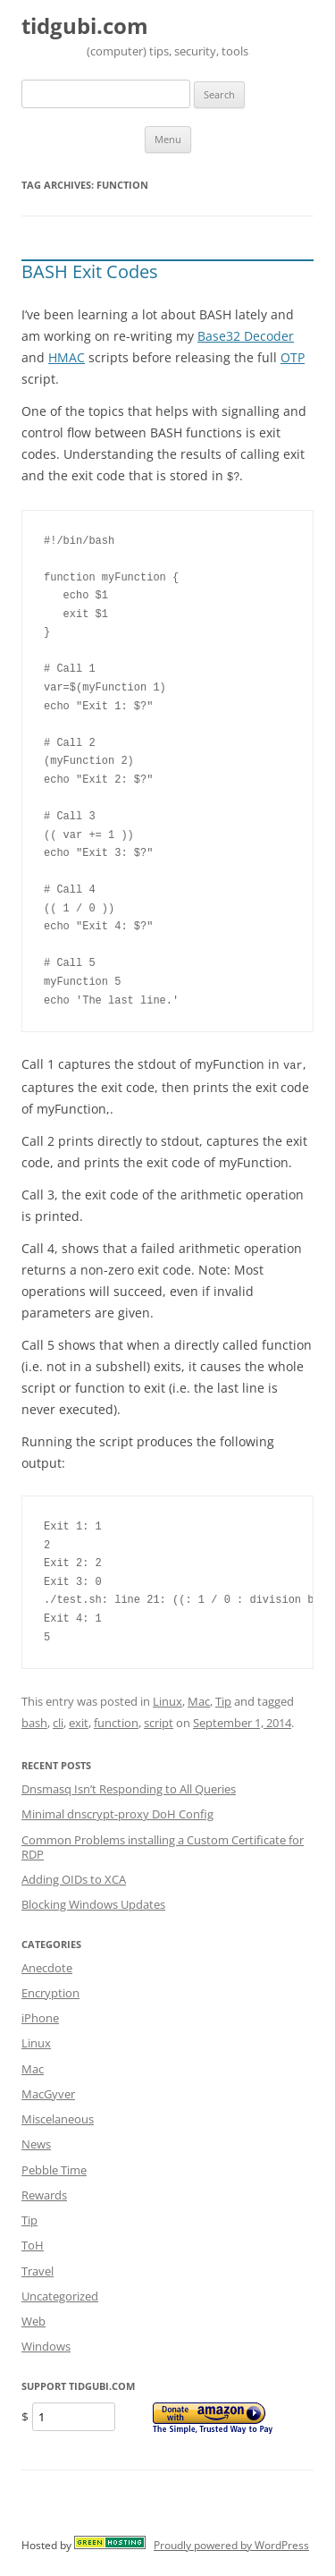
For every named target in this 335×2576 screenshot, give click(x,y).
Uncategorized (59, 2294)
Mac (199, 1699)
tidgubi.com (84, 26)
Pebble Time (54, 2168)
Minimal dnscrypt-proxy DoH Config (117, 1812)
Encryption (50, 1991)
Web (33, 2319)
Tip (223, 1699)
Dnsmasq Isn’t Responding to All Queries (128, 1787)
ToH (32, 2243)
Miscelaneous (57, 2117)
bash (34, 1721)
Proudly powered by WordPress (231, 2543)
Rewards (44, 2193)
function (116, 1721)
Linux (167, 1699)
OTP (293, 357)
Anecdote (46, 1966)
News (36, 2142)
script (158, 1721)
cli (58, 1721)
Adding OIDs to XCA (73, 1877)
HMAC (66, 357)
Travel (37, 2269)
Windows (46, 2344)
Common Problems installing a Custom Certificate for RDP (162, 1845)
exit (78, 1721)
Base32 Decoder (245, 335)
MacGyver (48, 2092)
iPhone (40, 2016)
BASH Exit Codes (89, 271)
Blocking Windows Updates (93, 1902)
